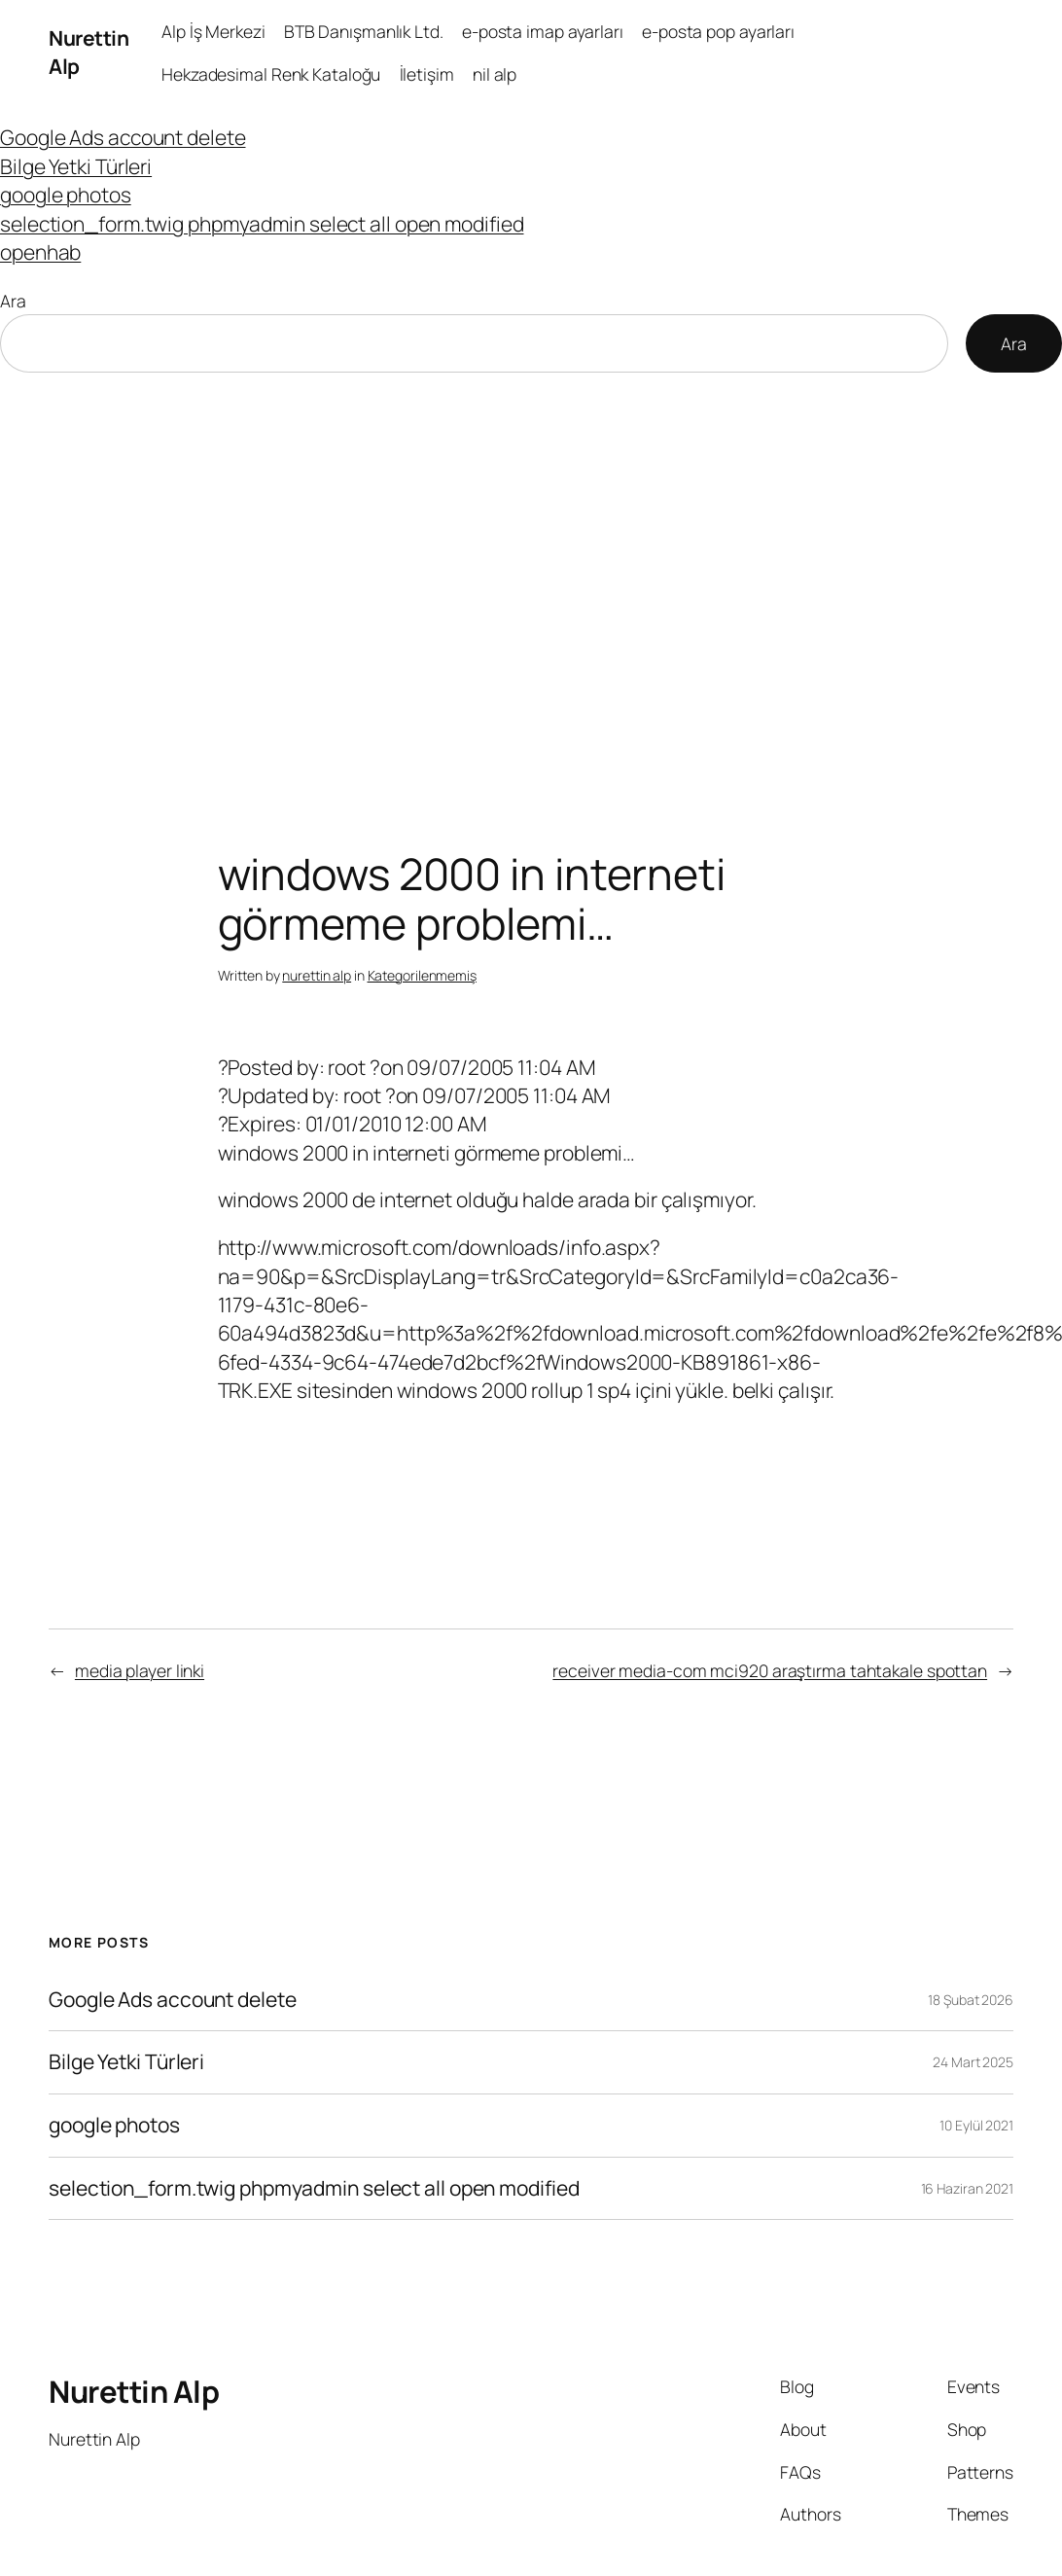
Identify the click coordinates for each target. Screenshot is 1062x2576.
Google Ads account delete (123, 137)
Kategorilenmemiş (422, 975)
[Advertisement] (531, 577)
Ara (13, 300)
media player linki (139, 1670)
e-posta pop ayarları (718, 31)
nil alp (494, 74)
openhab (40, 252)
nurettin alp (316, 975)
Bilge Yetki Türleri (76, 166)
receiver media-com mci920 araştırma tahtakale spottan (769, 1670)
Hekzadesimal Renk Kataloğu (270, 74)
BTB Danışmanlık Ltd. (363, 31)
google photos (65, 194)
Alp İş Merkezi (213, 31)
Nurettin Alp (134, 2391)
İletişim (427, 74)
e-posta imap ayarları (542, 31)
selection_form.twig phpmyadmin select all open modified (262, 223)
